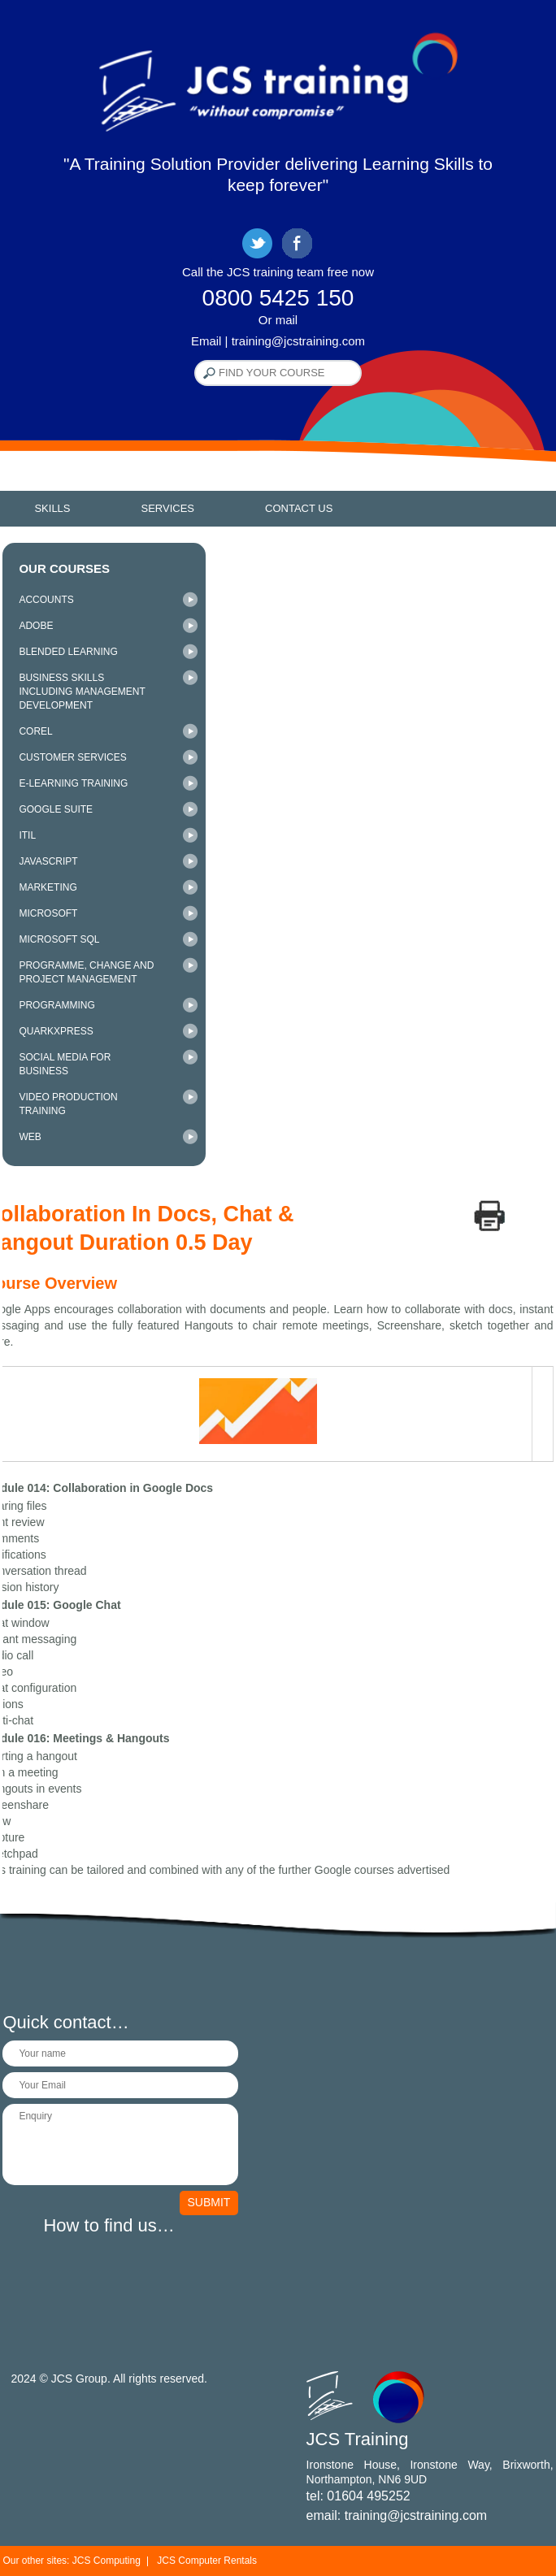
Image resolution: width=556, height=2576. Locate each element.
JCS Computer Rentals (207, 2560)
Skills (52, 508)
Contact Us (298, 508)
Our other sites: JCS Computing (71, 2560)
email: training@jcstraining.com (397, 2515)
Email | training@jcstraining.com (278, 341)
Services (168, 508)
